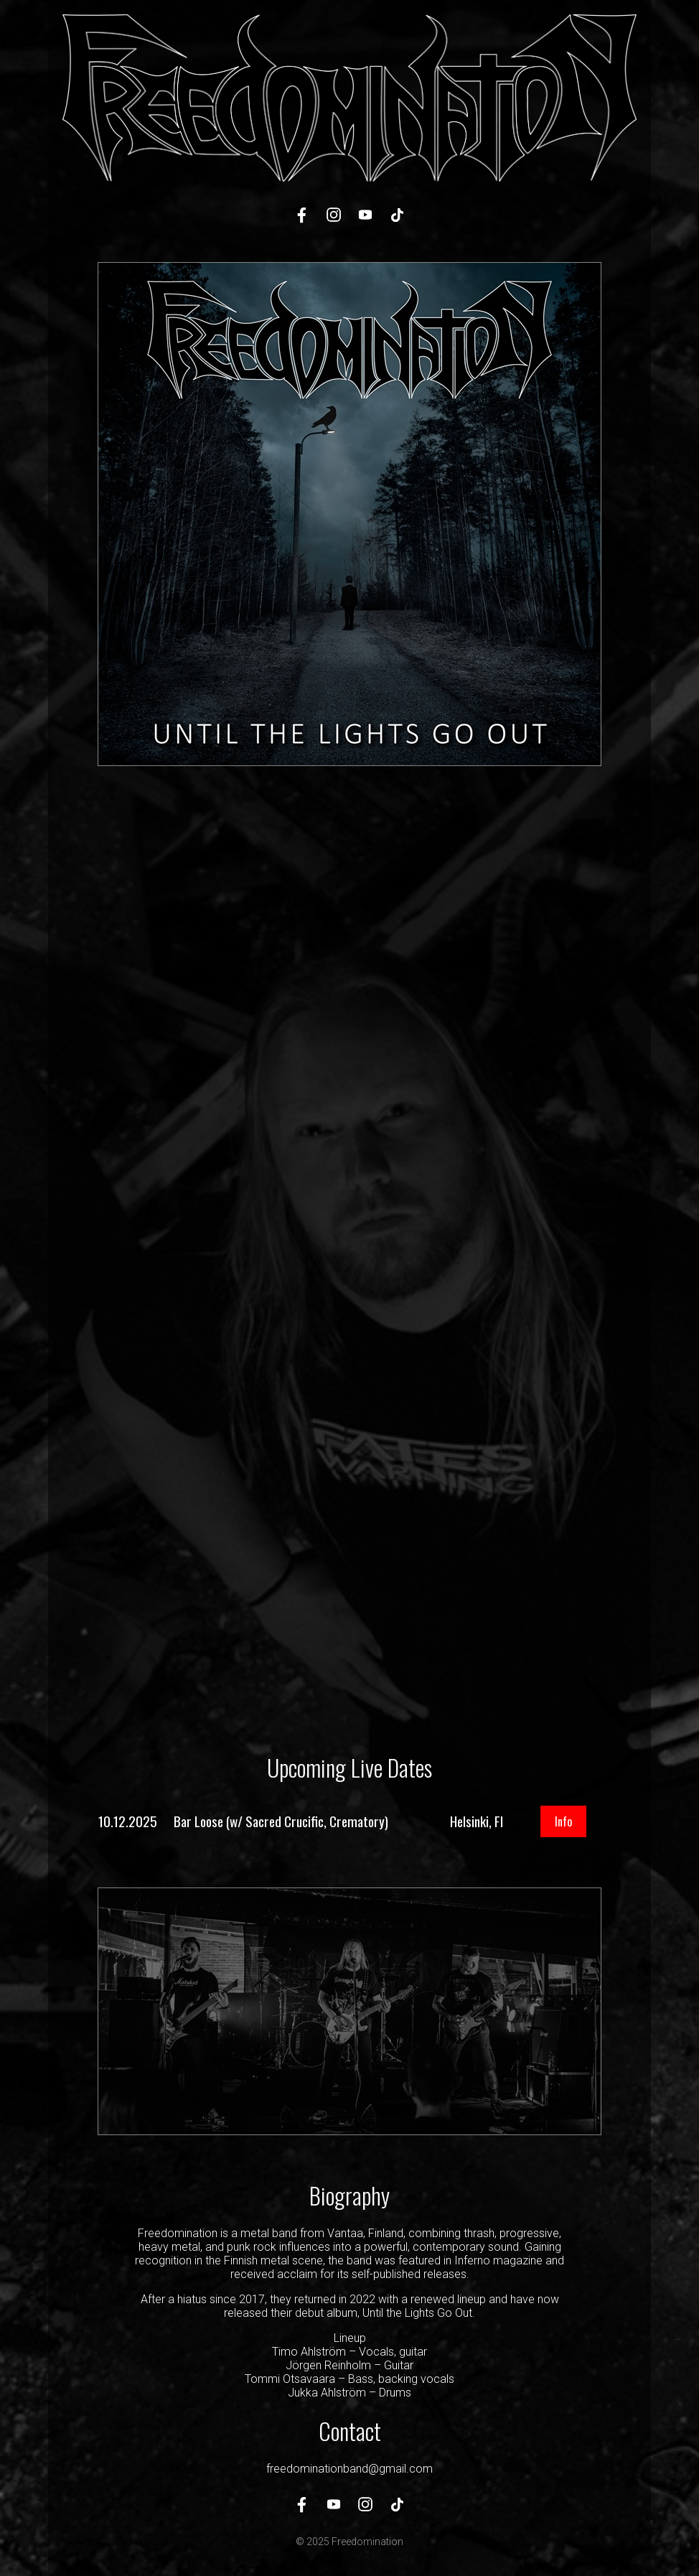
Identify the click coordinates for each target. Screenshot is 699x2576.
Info (563, 1821)
